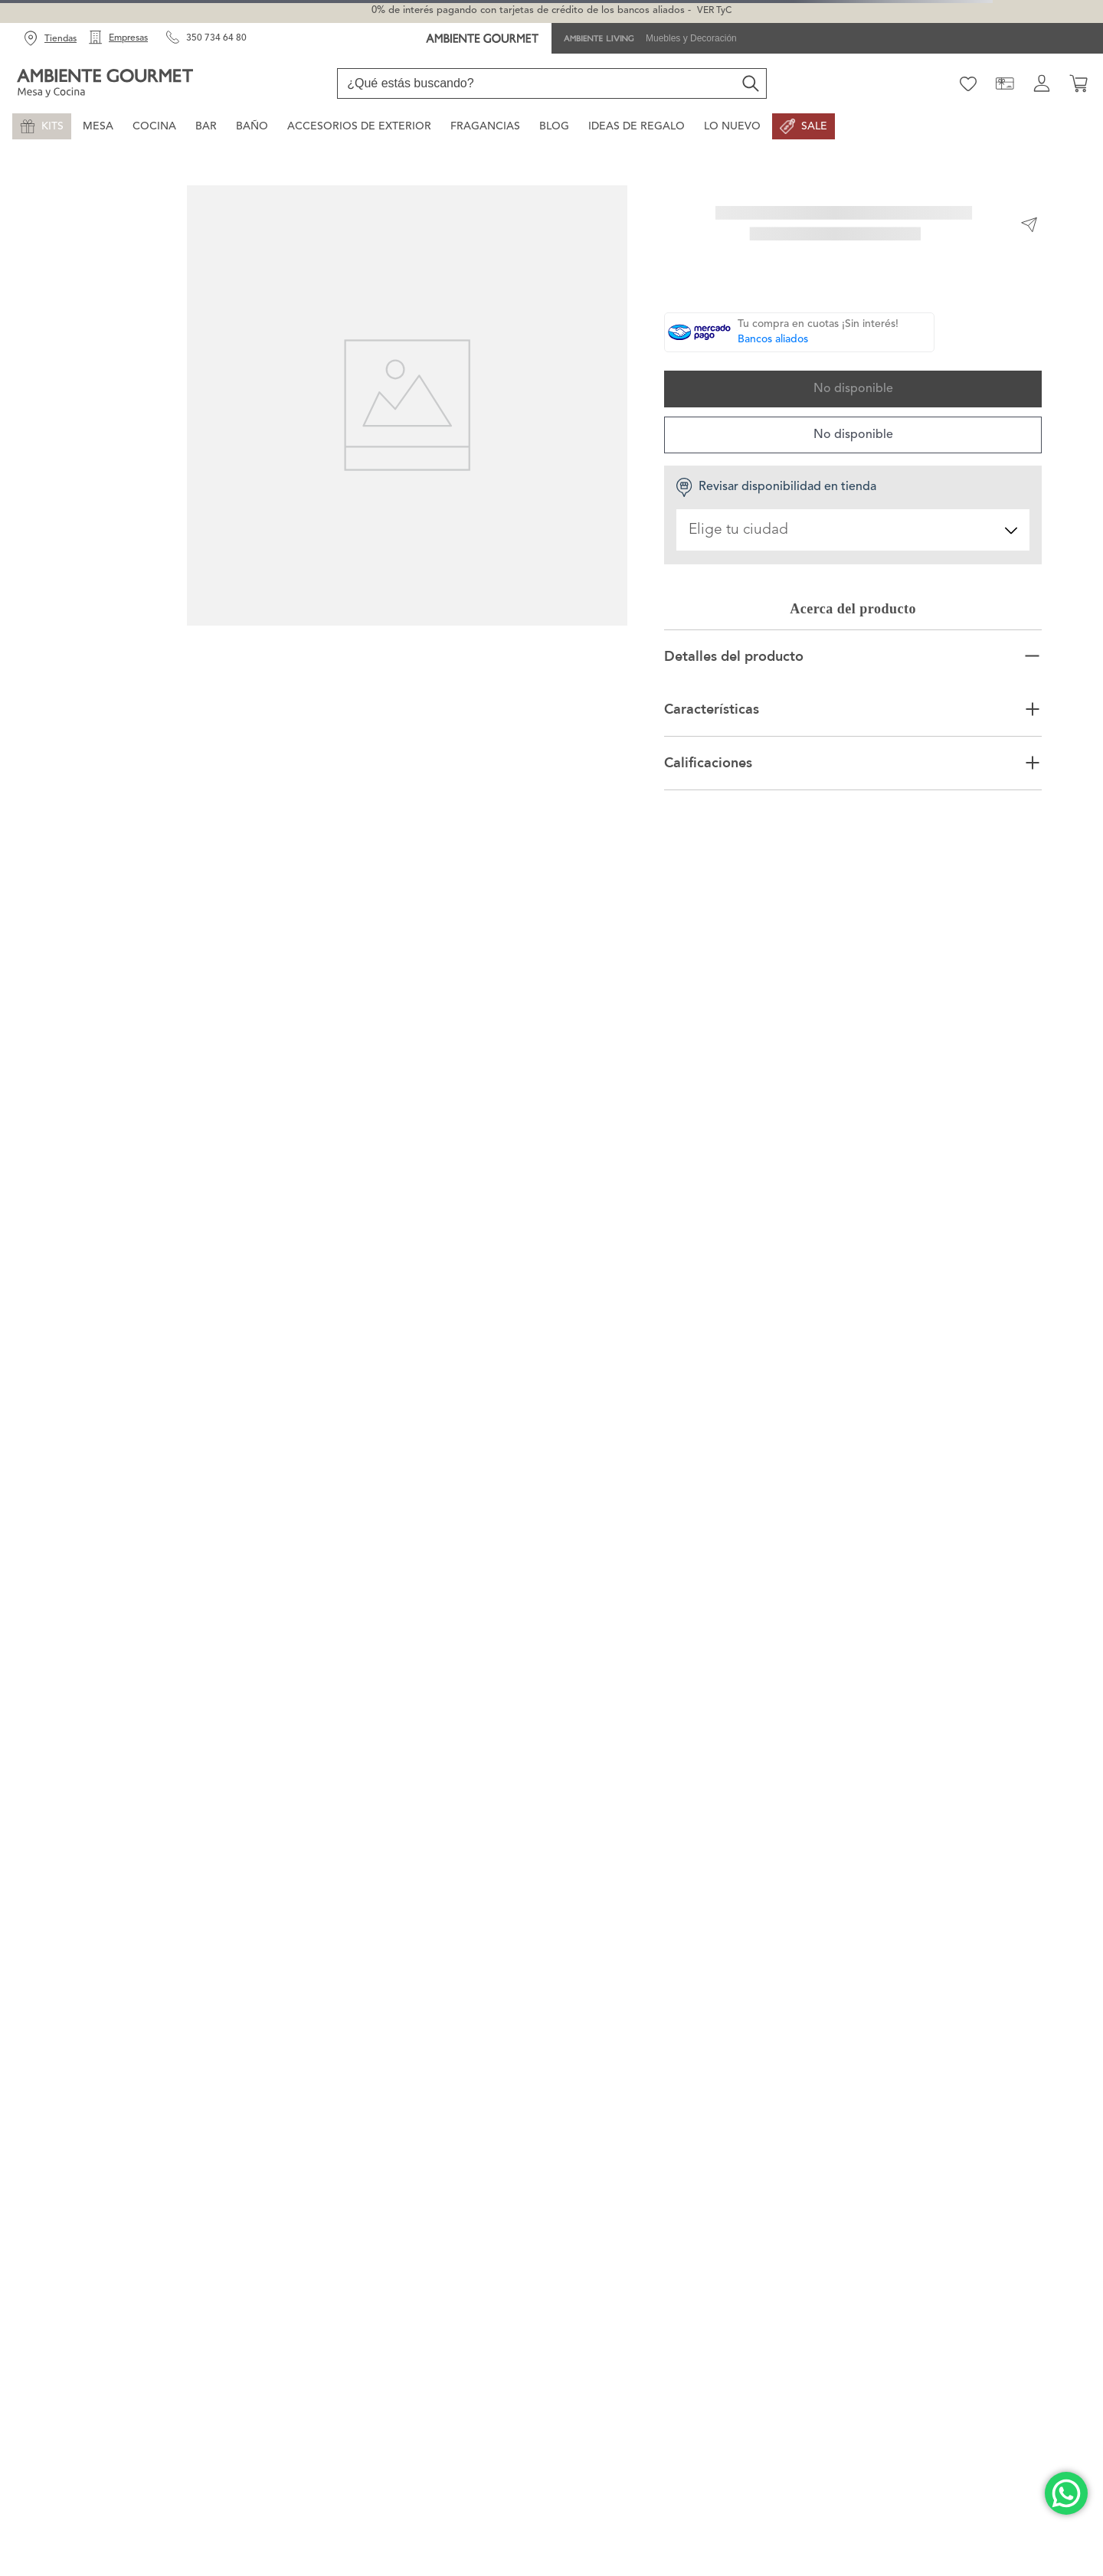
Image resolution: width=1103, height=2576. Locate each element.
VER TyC (714, 10)
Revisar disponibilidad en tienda (776, 487)
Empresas (128, 38)
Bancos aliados (773, 339)
